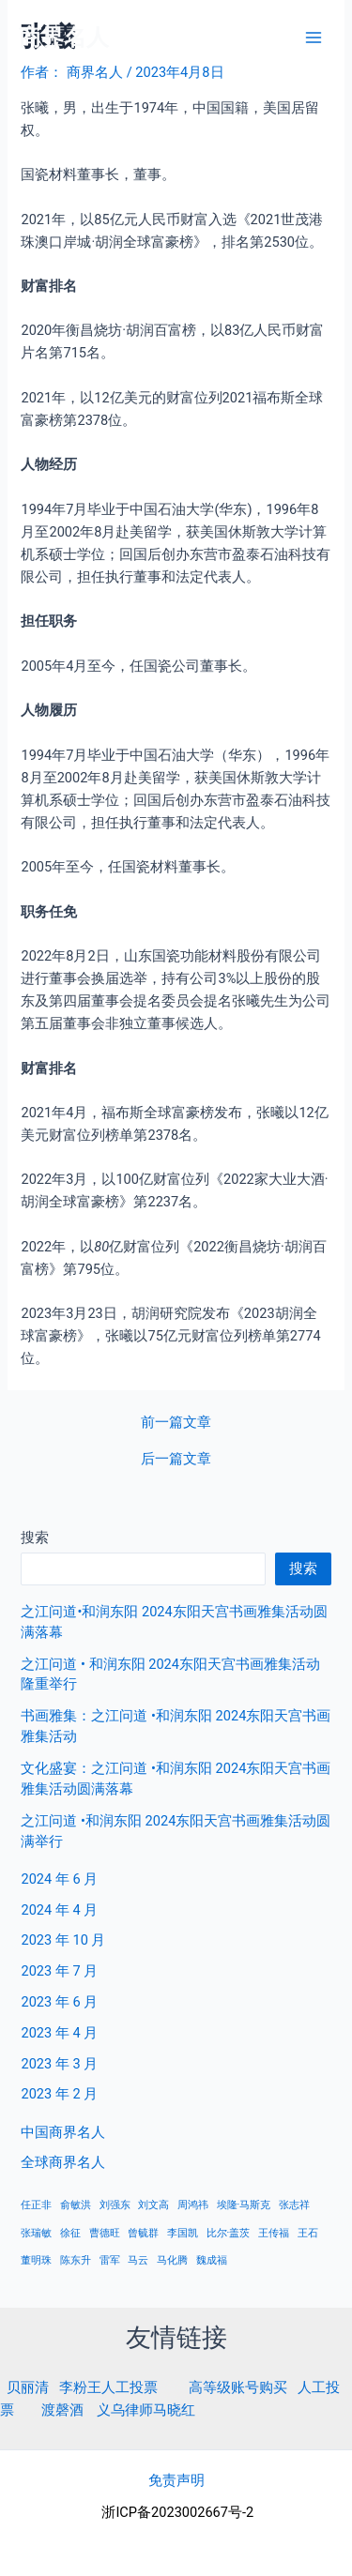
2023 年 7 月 (59, 1970)
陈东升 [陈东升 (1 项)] (75, 2260)
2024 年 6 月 (59, 1879)
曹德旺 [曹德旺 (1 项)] (104, 2233)
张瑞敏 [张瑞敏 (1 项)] (36, 2233)
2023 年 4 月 (59, 2032)
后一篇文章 (176, 1459)
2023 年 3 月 (59, 2063)
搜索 (35, 1537)
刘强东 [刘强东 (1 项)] (114, 2205)
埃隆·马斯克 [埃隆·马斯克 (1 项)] (244, 2205)
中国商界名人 (63, 2132)
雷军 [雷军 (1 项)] (109, 2260)
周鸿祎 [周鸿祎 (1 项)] (192, 2205)
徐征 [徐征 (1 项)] (70, 2233)
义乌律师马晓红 (146, 2410)
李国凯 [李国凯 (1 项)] (182, 2233)
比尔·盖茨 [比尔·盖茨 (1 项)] (229, 2233)
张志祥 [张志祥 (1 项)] (294, 2205)
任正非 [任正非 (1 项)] (36, 2205)
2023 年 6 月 (59, 2001)
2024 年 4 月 (59, 1910)
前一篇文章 (176, 1423)
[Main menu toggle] (313, 37)
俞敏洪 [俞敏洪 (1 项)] (75, 2205)
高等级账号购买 (238, 2387)
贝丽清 (28, 2387)
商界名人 (64, 37)
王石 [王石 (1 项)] (308, 2233)
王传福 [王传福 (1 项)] (273, 2233)
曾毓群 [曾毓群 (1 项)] (143, 2233)
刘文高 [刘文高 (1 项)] (153, 2205)
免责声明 (176, 2480)
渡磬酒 (62, 2410)
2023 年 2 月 (59, 2093)
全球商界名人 (63, 2162)
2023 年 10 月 (63, 1940)
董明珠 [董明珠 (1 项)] (36, 2260)
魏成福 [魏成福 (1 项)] (211, 2260)
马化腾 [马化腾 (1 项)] (172, 2260)
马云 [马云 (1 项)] (138, 2260)
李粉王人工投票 (108, 2387)
